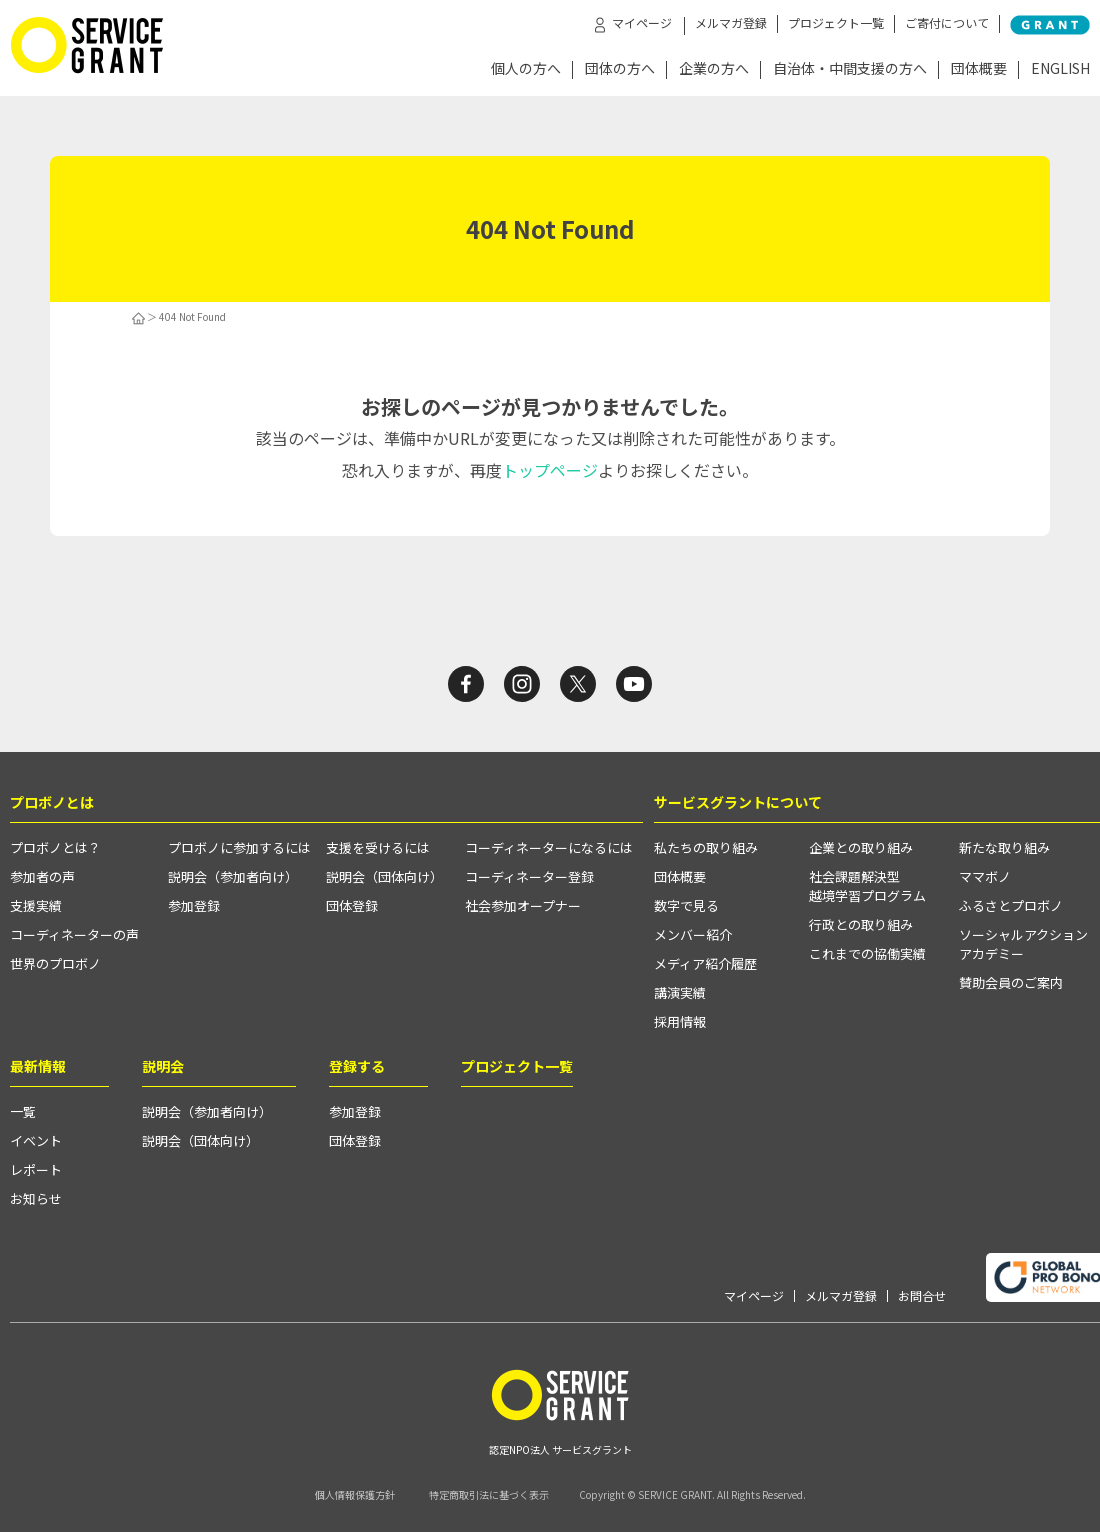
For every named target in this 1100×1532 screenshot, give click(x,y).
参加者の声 (42, 876)
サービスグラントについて (738, 802)
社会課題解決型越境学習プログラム (867, 886)
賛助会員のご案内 (1011, 982)
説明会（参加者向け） (233, 876)
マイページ (754, 1296)
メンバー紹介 (693, 934)
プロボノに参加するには (239, 847)
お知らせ (36, 1198)
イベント (36, 1140)
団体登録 (352, 905)
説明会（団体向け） (384, 876)
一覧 (23, 1111)
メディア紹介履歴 (705, 963)
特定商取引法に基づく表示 (489, 1494)
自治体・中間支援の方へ (850, 69)
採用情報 (680, 1021)
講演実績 (680, 992)
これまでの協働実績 (867, 953)
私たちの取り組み (706, 847)
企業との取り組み (861, 847)
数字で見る (686, 905)
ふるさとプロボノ (1011, 905)
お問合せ (922, 1296)
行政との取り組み (861, 924)
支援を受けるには (378, 847)
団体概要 (979, 69)
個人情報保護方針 (355, 1494)
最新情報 (38, 1066)
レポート (36, 1169)
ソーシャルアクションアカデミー (1023, 944)
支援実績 (36, 905)
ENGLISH (1060, 69)
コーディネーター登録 (529, 876)
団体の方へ (620, 69)
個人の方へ (526, 69)
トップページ (550, 470)
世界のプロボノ (55, 963)
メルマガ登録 (731, 23)
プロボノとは (52, 802)
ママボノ (985, 876)
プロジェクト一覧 (836, 23)
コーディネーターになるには (549, 847)
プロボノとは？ (55, 847)
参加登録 (194, 905)
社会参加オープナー (523, 905)
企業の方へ (714, 69)
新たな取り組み (1004, 847)
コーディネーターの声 (74, 934)
